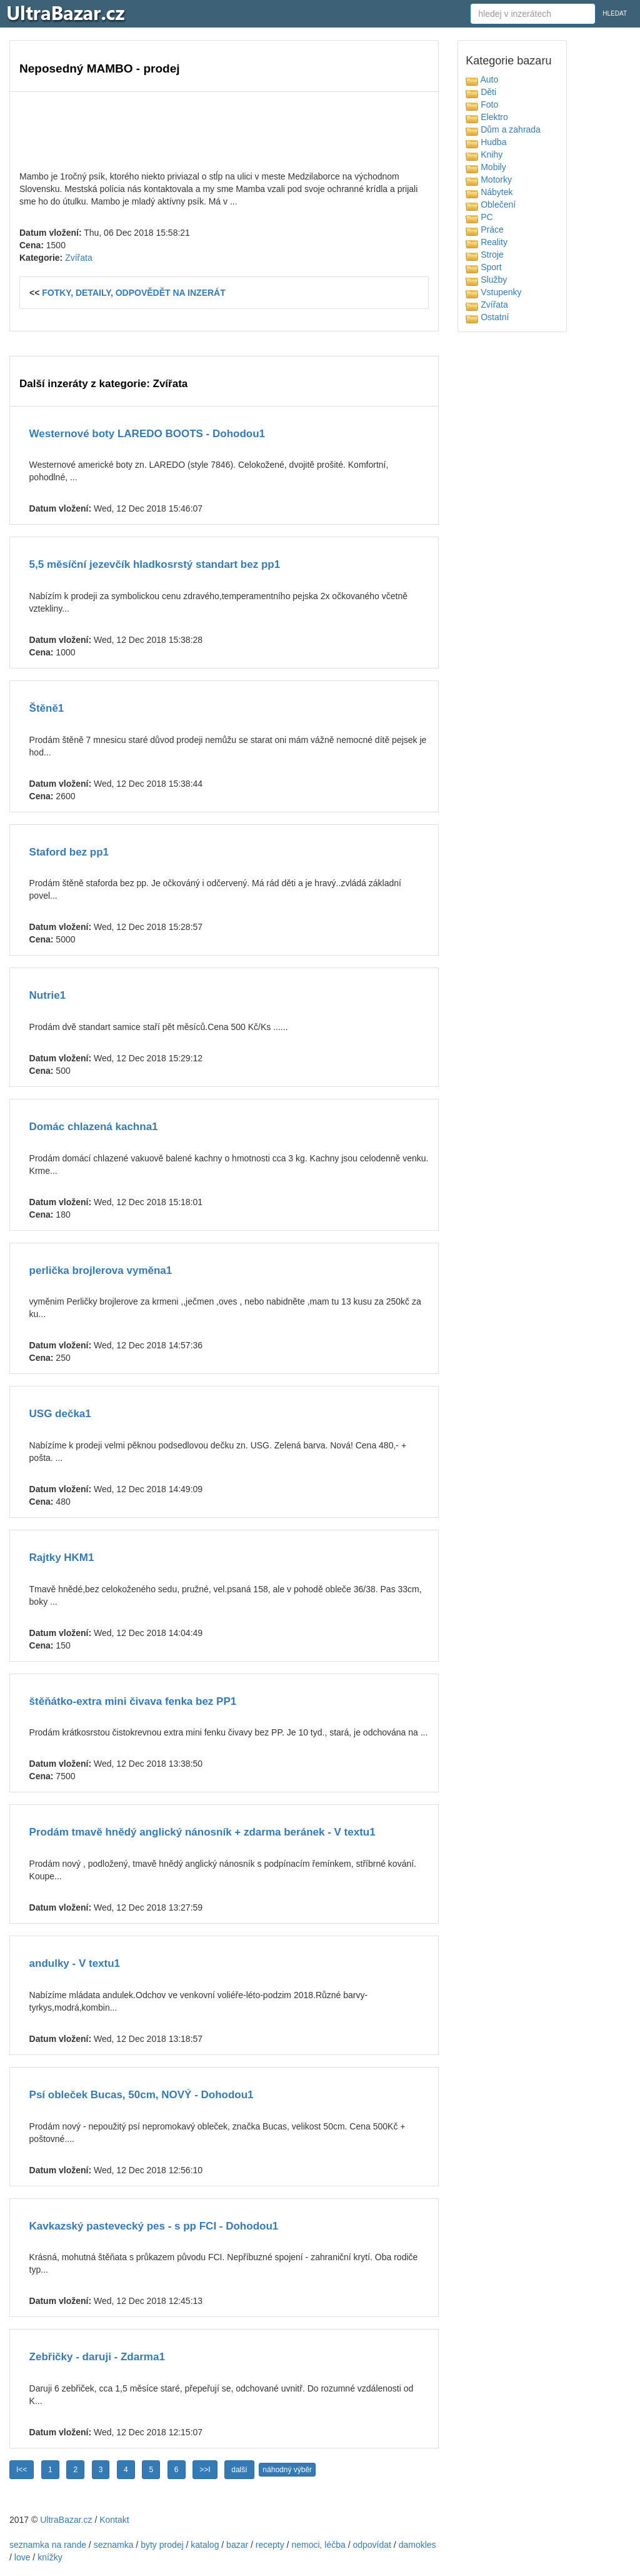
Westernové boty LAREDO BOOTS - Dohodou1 (147, 434)
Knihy (484, 154)
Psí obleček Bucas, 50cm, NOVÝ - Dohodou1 (141, 2095)
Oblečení (491, 205)
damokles (417, 2545)
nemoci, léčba (318, 2545)
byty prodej (162, 2545)
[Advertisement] (224, 129)
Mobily (486, 167)
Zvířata (78, 258)
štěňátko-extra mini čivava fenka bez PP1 (133, 1701)
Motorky (489, 179)
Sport (483, 267)
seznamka (114, 2545)
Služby (486, 280)
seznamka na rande (47, 2545)
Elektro (487, 117)
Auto (482, 79)
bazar (237, 2545)
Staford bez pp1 (69, 852)
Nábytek (489, 192)
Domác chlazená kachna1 (93, 1127)
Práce (484, 230)
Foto (482, 104)
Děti (481, 92)
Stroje (484, 255)
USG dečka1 (60, 1414)
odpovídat (371, 2545)
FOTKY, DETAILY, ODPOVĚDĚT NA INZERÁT (134, 293)
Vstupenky (493, 292)
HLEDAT (614, 13)
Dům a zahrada (503, 129)
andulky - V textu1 (74, 1963)
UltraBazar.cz (66, 2520)
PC (479, 217)
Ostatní (487, 317)
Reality (487, 242)
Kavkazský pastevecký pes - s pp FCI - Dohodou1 (154, 2226)
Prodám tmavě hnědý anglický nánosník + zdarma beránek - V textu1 (202, 1832)
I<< (21, 2469)
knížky (50, 2557)
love (22, 2557)
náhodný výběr (287, 2469)
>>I (204, 2469)
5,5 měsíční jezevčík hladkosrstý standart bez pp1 (155, 564)
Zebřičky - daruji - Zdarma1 (97, 2357)
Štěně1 (46, 708)
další (239, 2469)
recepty (270, 2545)
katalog (205, 2545)
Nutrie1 (47, 995)
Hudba (486, 142)
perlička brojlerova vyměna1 (100, 1270)
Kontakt (114, 2520)
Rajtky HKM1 (61, 1557)
